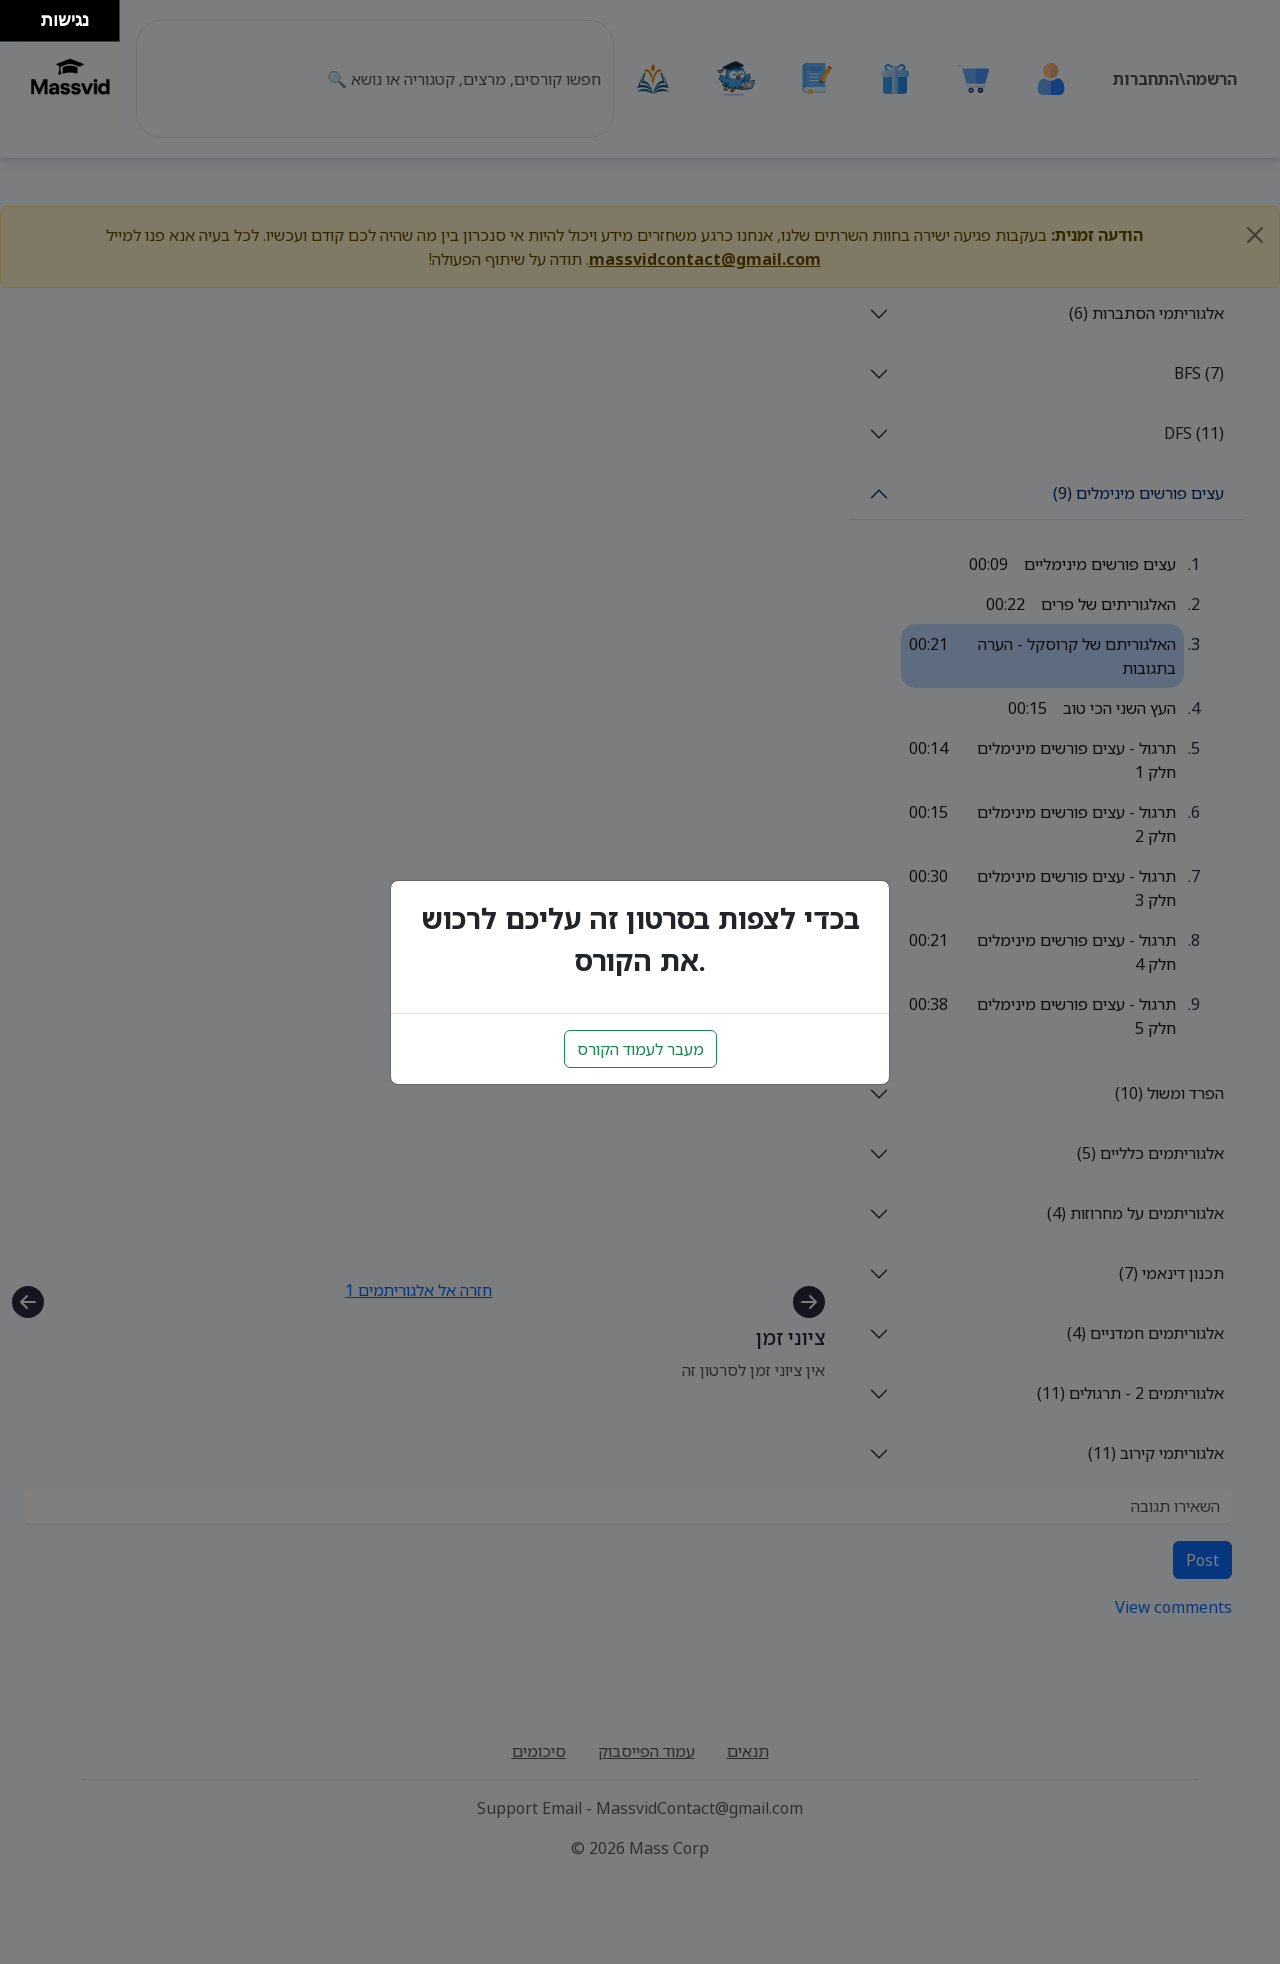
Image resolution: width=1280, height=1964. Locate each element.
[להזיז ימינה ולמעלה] (26, 15)
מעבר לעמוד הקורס (640, 1049)
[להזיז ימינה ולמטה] (26, 26)
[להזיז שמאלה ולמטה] (15, 26)
